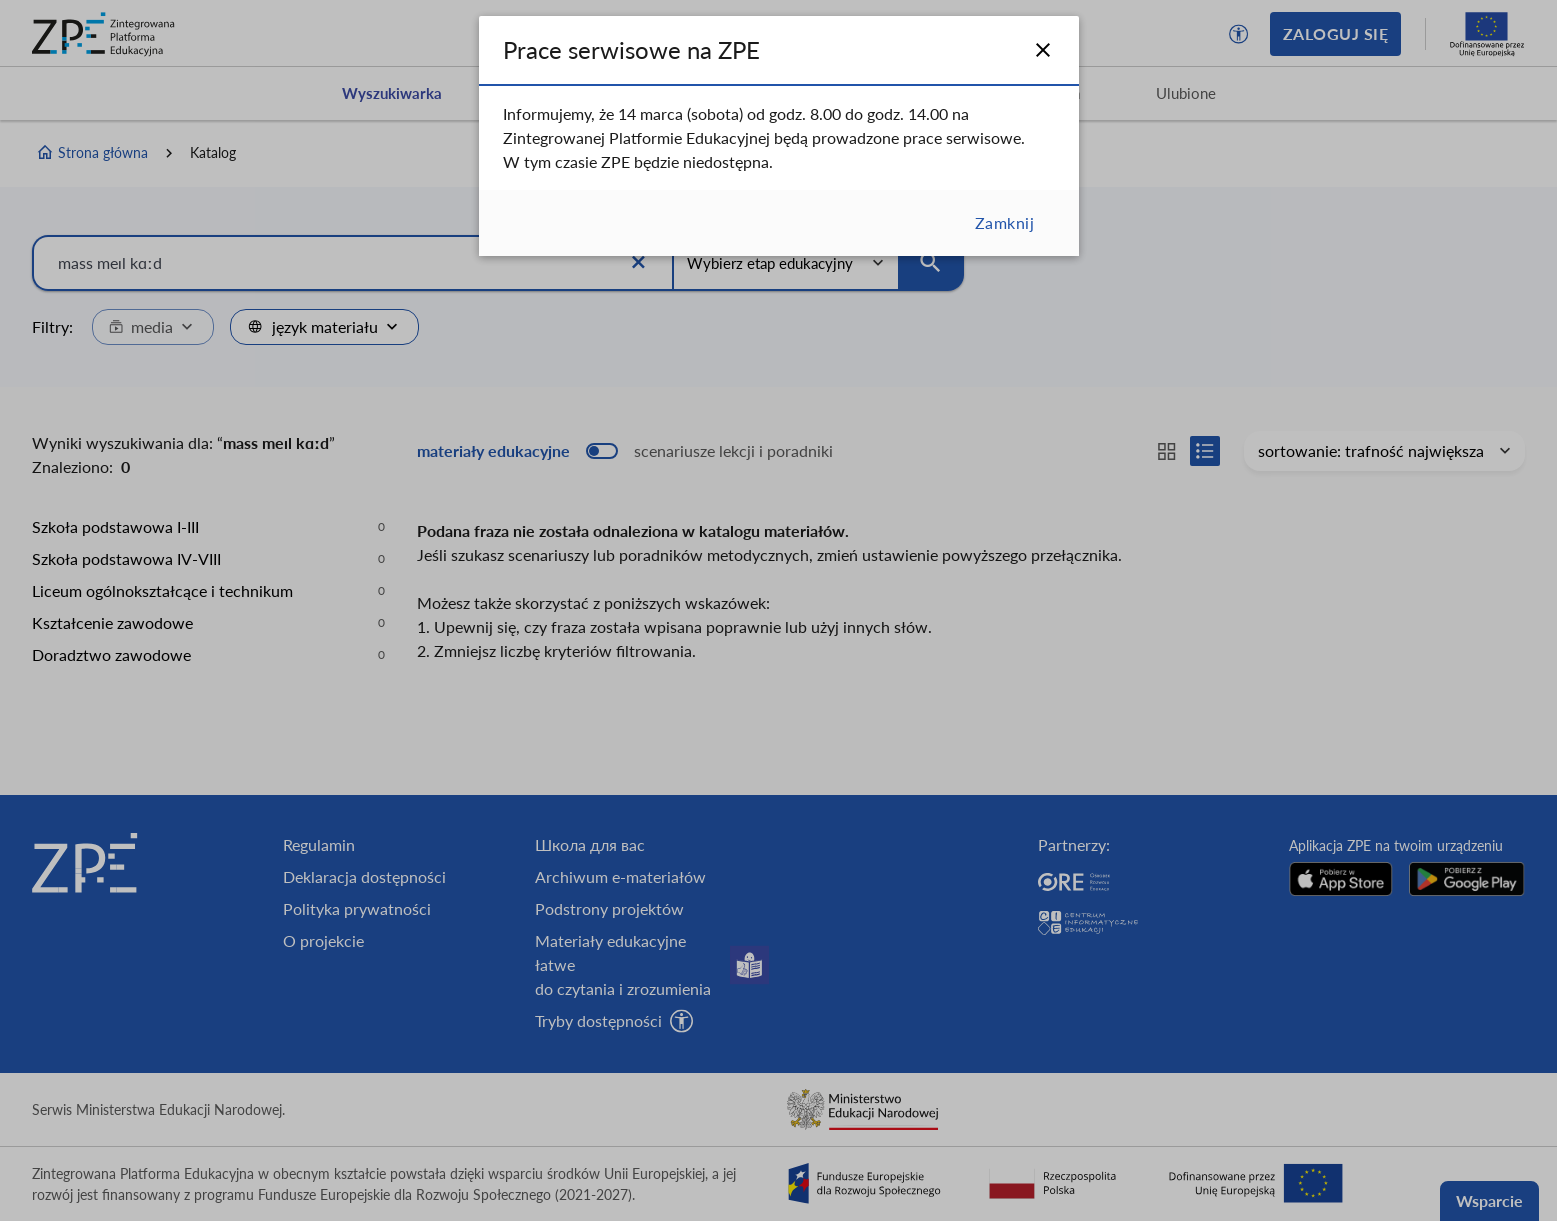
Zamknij (1004, 222)
